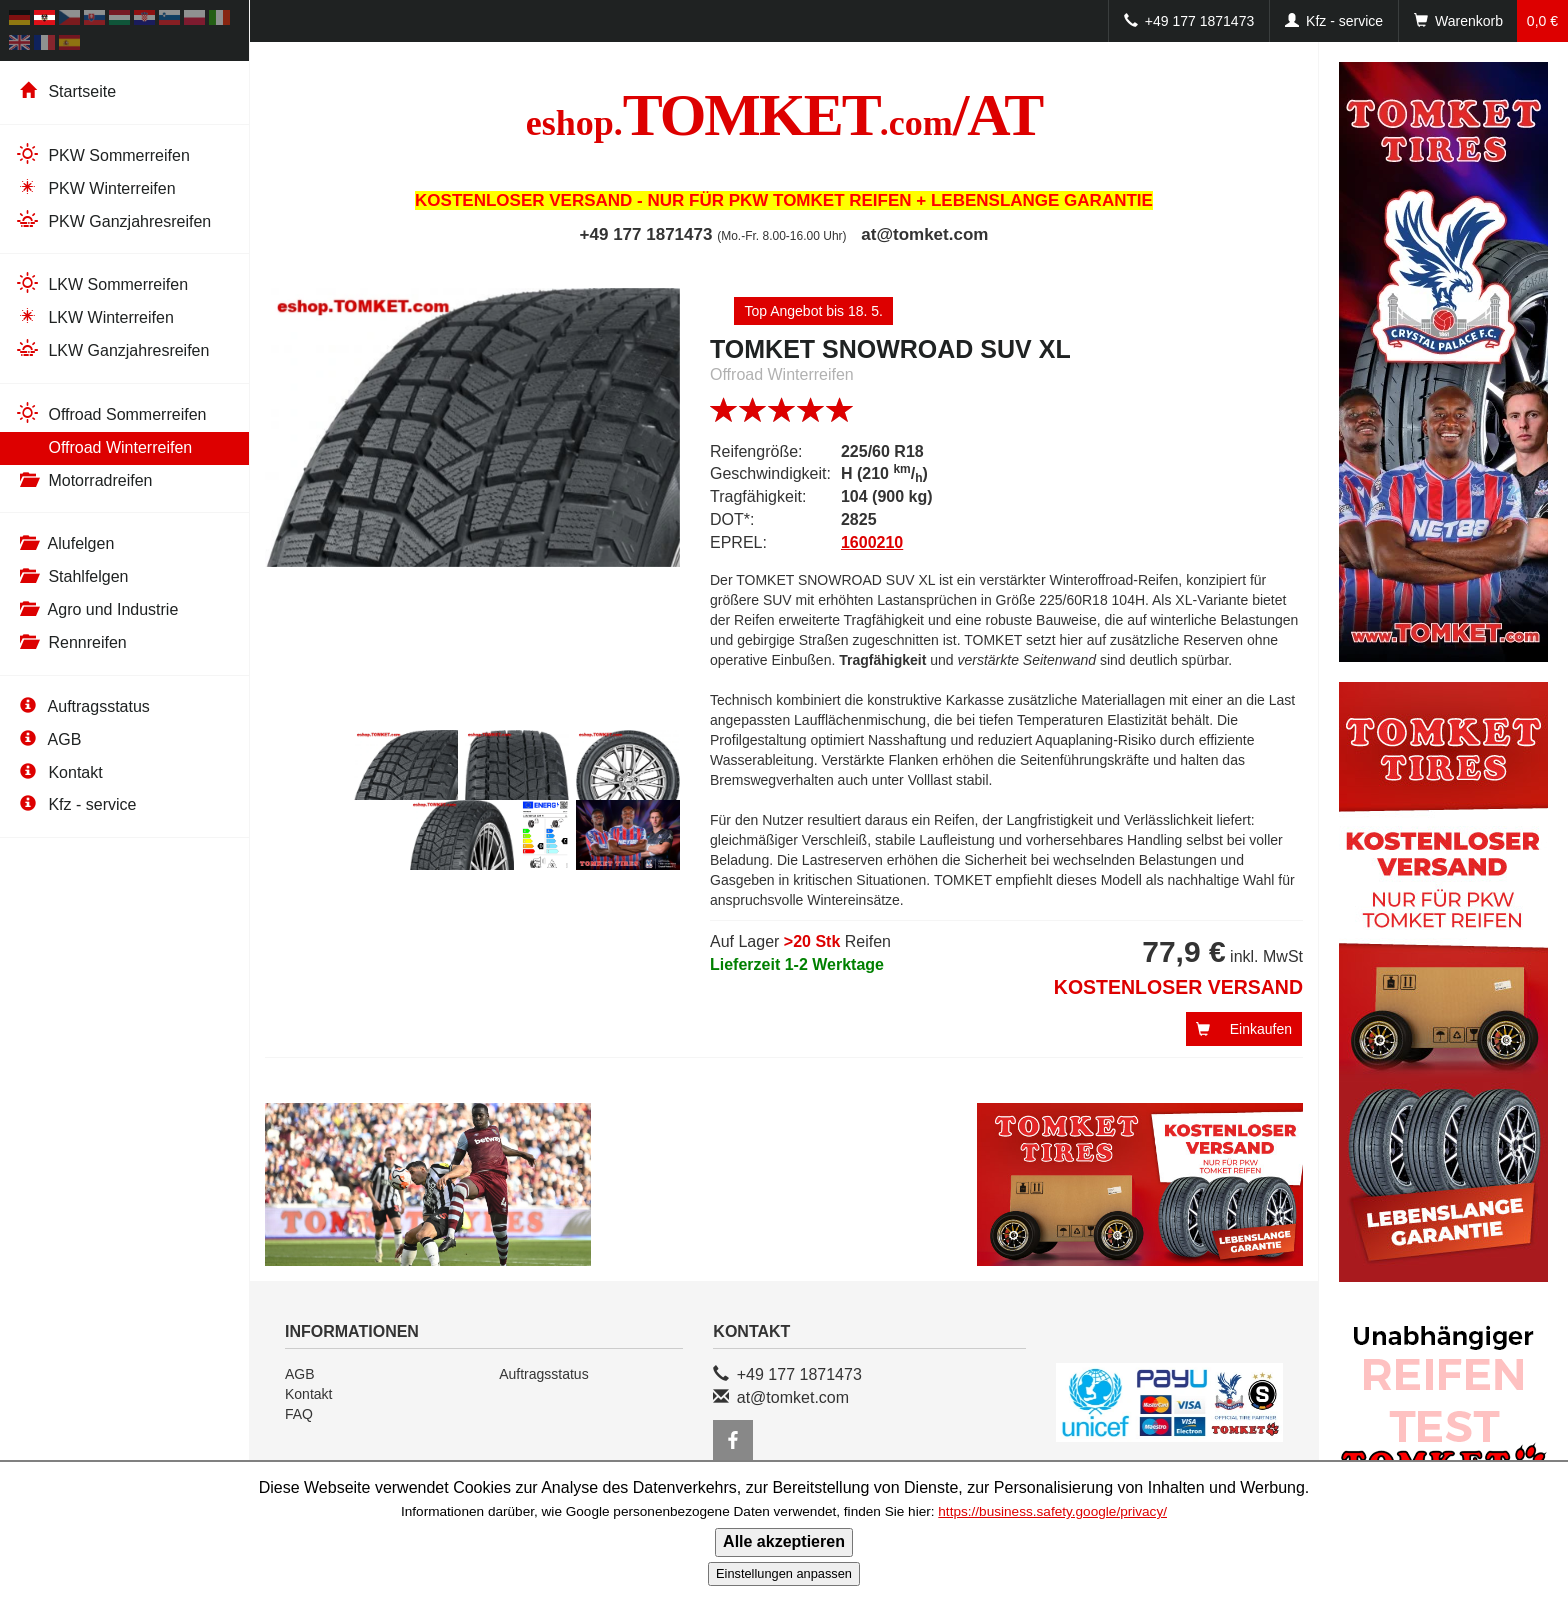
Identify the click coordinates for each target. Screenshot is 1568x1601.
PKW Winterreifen (95, 187)
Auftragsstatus (82, 706)
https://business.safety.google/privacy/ (1052, 1511)
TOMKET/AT (784, 115)
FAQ (299, 1414)
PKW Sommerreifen (102, 154)
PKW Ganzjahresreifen (113, 220)
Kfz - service (75, 804)
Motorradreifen (84, 480)
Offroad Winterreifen (103, 446)
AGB (48, 739)
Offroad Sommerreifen (110, 413)
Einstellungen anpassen (784, 1573)
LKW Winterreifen (94, 316)
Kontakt (59, 772)
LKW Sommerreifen (101, 283)
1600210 (872, 542)
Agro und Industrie (96, 609)
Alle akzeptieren (784, 1541)
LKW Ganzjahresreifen (112, 349)
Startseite (65, 91)
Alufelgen (64, 543)
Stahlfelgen (72, 576)
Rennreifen (71, 642)
